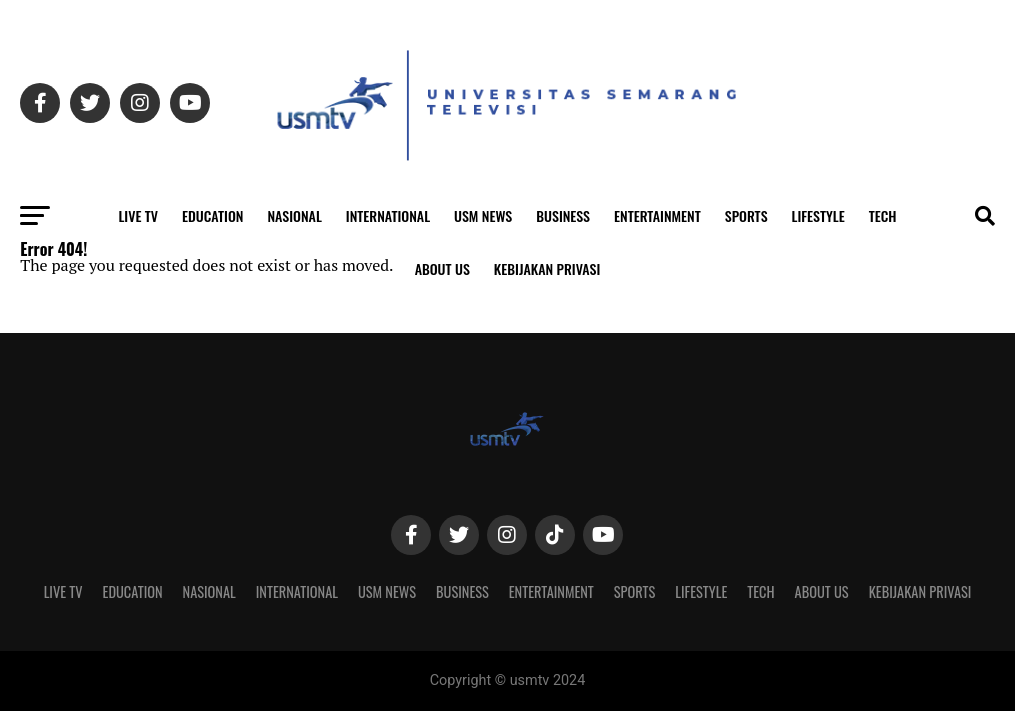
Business (563, 215)
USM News (483, 215)
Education (212, 215)
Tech (883, 215)
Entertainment (657, 215)
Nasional (294, 215)
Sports (746, 215)
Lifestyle (818, 215)
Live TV (138, 215)
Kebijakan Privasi (547, 268)
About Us (442, 268)
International (388, 215)
